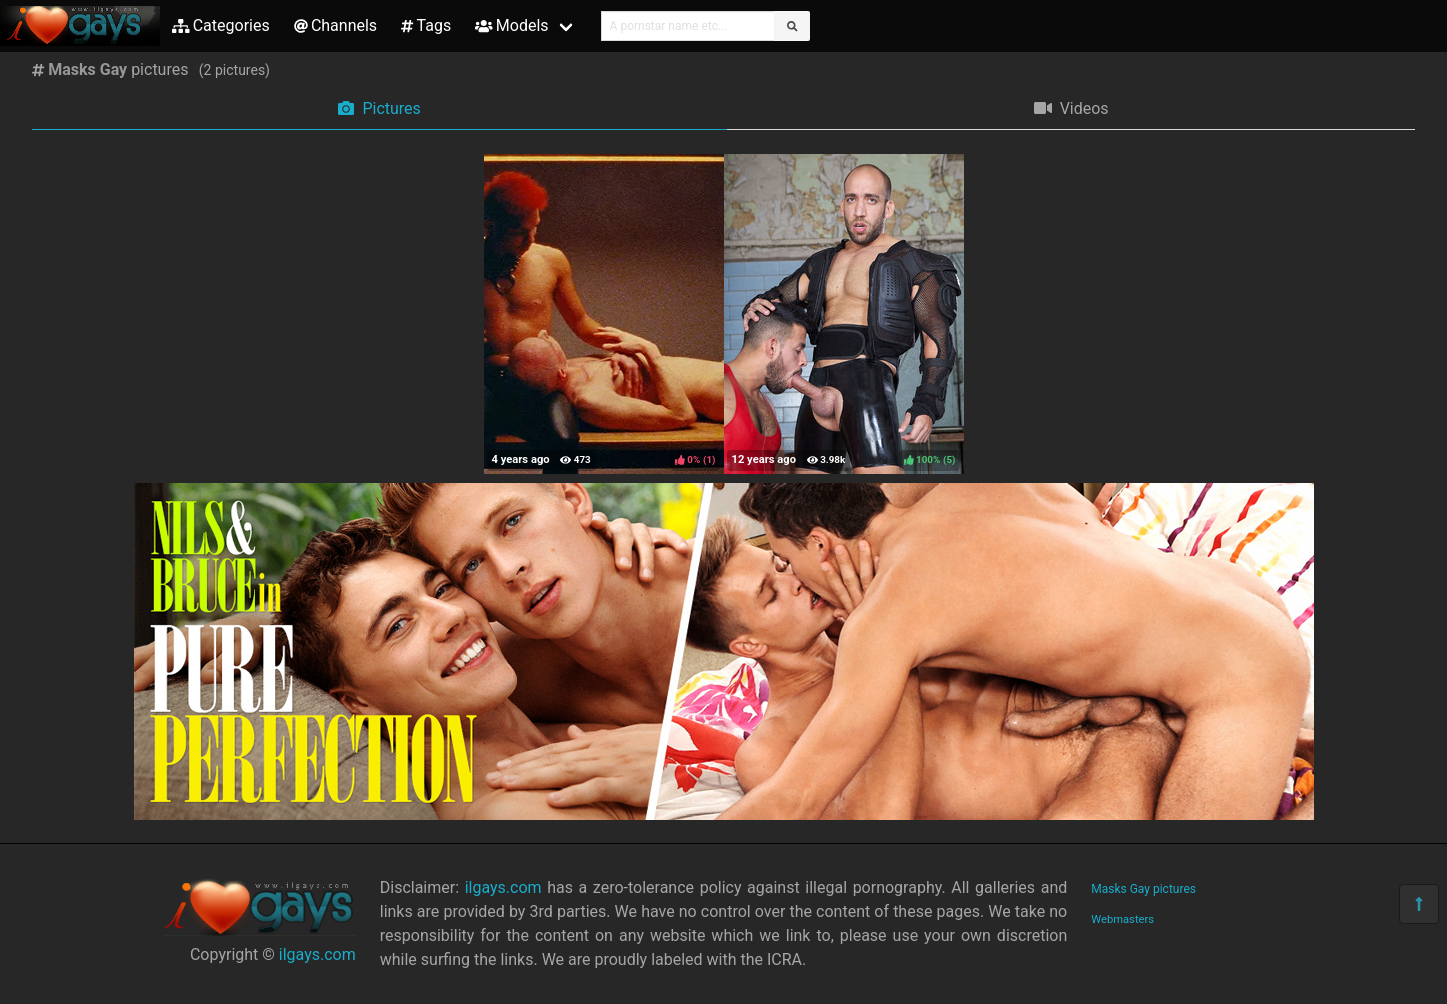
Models (511, 25)
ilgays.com (317, 954)
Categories (221, 25)
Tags (426, 25)
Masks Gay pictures (1143, 889)
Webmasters (1122, 919)
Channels (335, 25)
